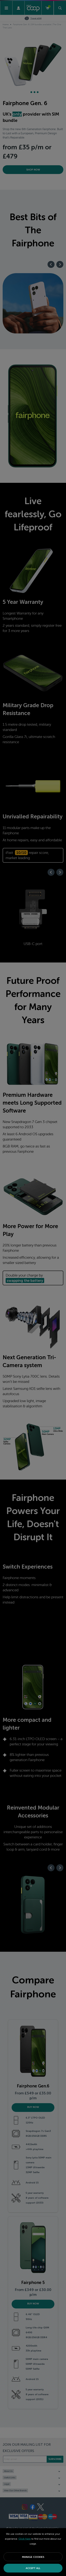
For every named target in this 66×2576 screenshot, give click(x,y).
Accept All (33, 2568)
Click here (24, 2538)
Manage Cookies (33, 2557)
